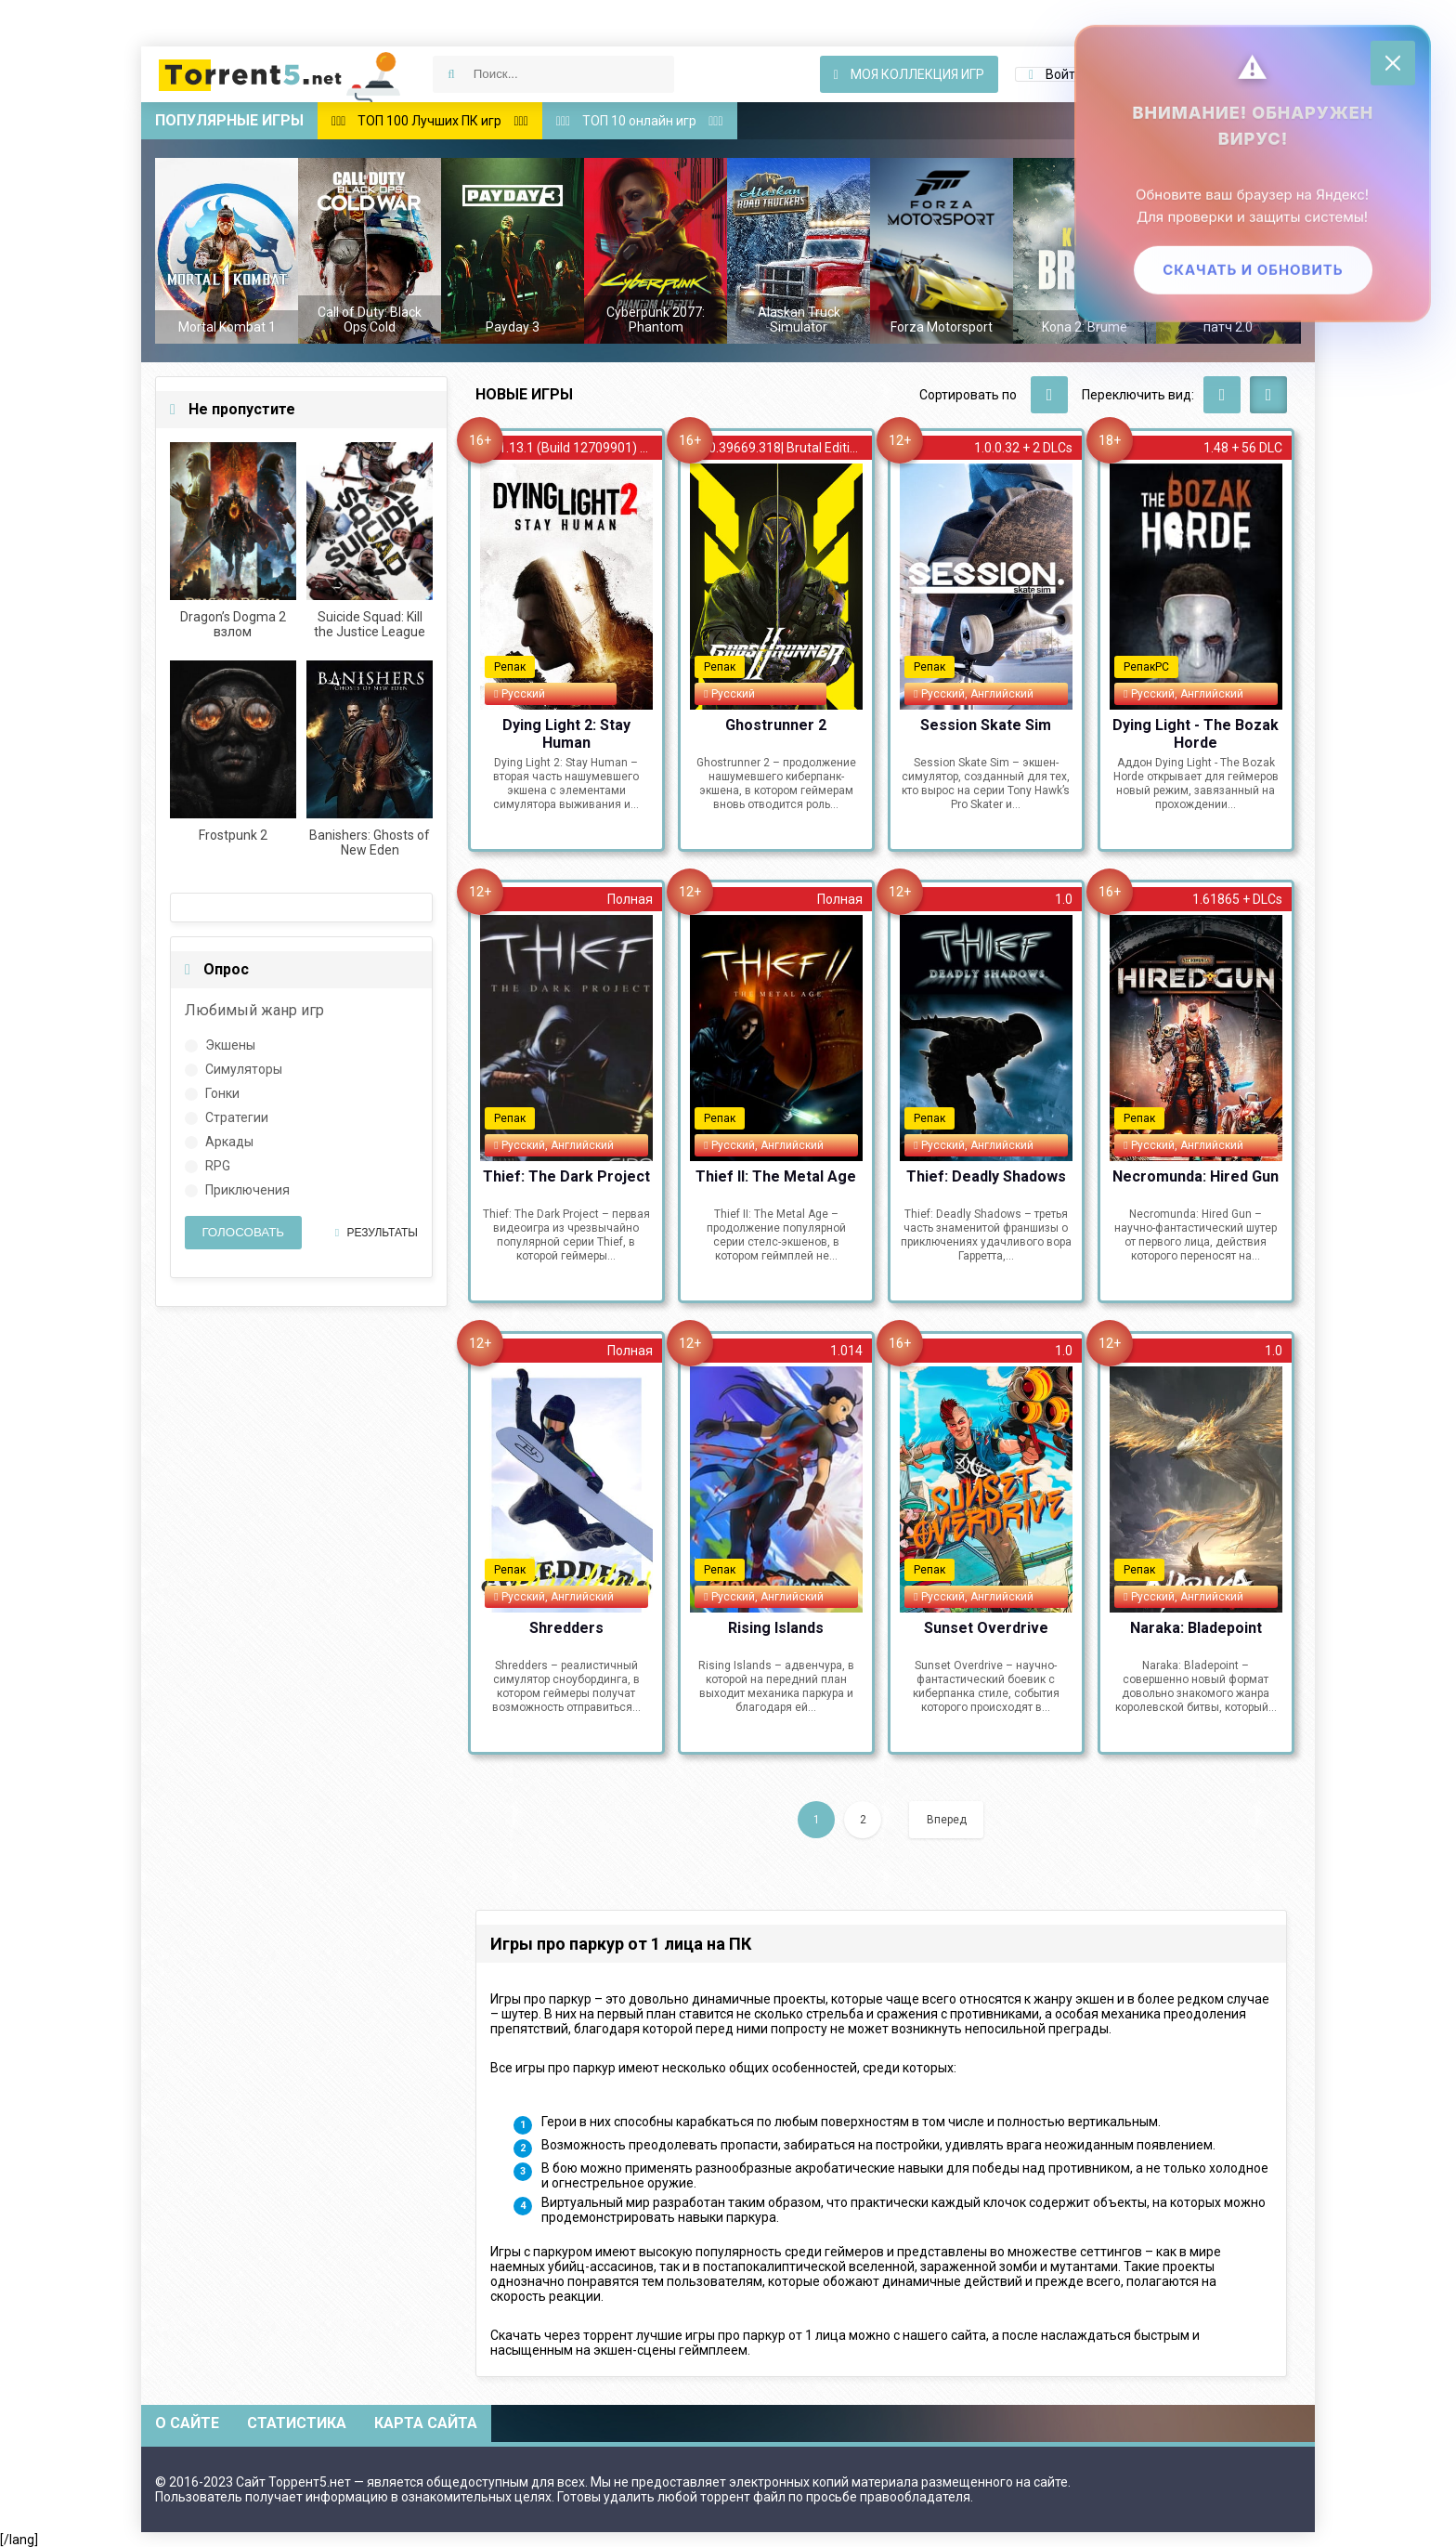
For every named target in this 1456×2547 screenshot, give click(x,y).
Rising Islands (776, 1628)
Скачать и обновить (1251, 272)
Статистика (296, 2423)
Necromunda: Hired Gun (1195, 1176)
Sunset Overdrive (986, 1628)
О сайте (187, 2423)
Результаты (376, 1232)
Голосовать (243, 1232)
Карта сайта (425, 2423)
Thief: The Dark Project (566, 1176)
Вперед (947, 1819)
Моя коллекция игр (909, 74)
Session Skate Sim (985, 725)
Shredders (566, 1628)
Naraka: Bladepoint (1196, 1628)
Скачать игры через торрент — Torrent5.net (280, 74)
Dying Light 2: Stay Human (566, 733)
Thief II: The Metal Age (776, 1176)
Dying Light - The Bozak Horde (1195, 733)
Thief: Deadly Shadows (986, 1176)
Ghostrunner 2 (775, 725)
